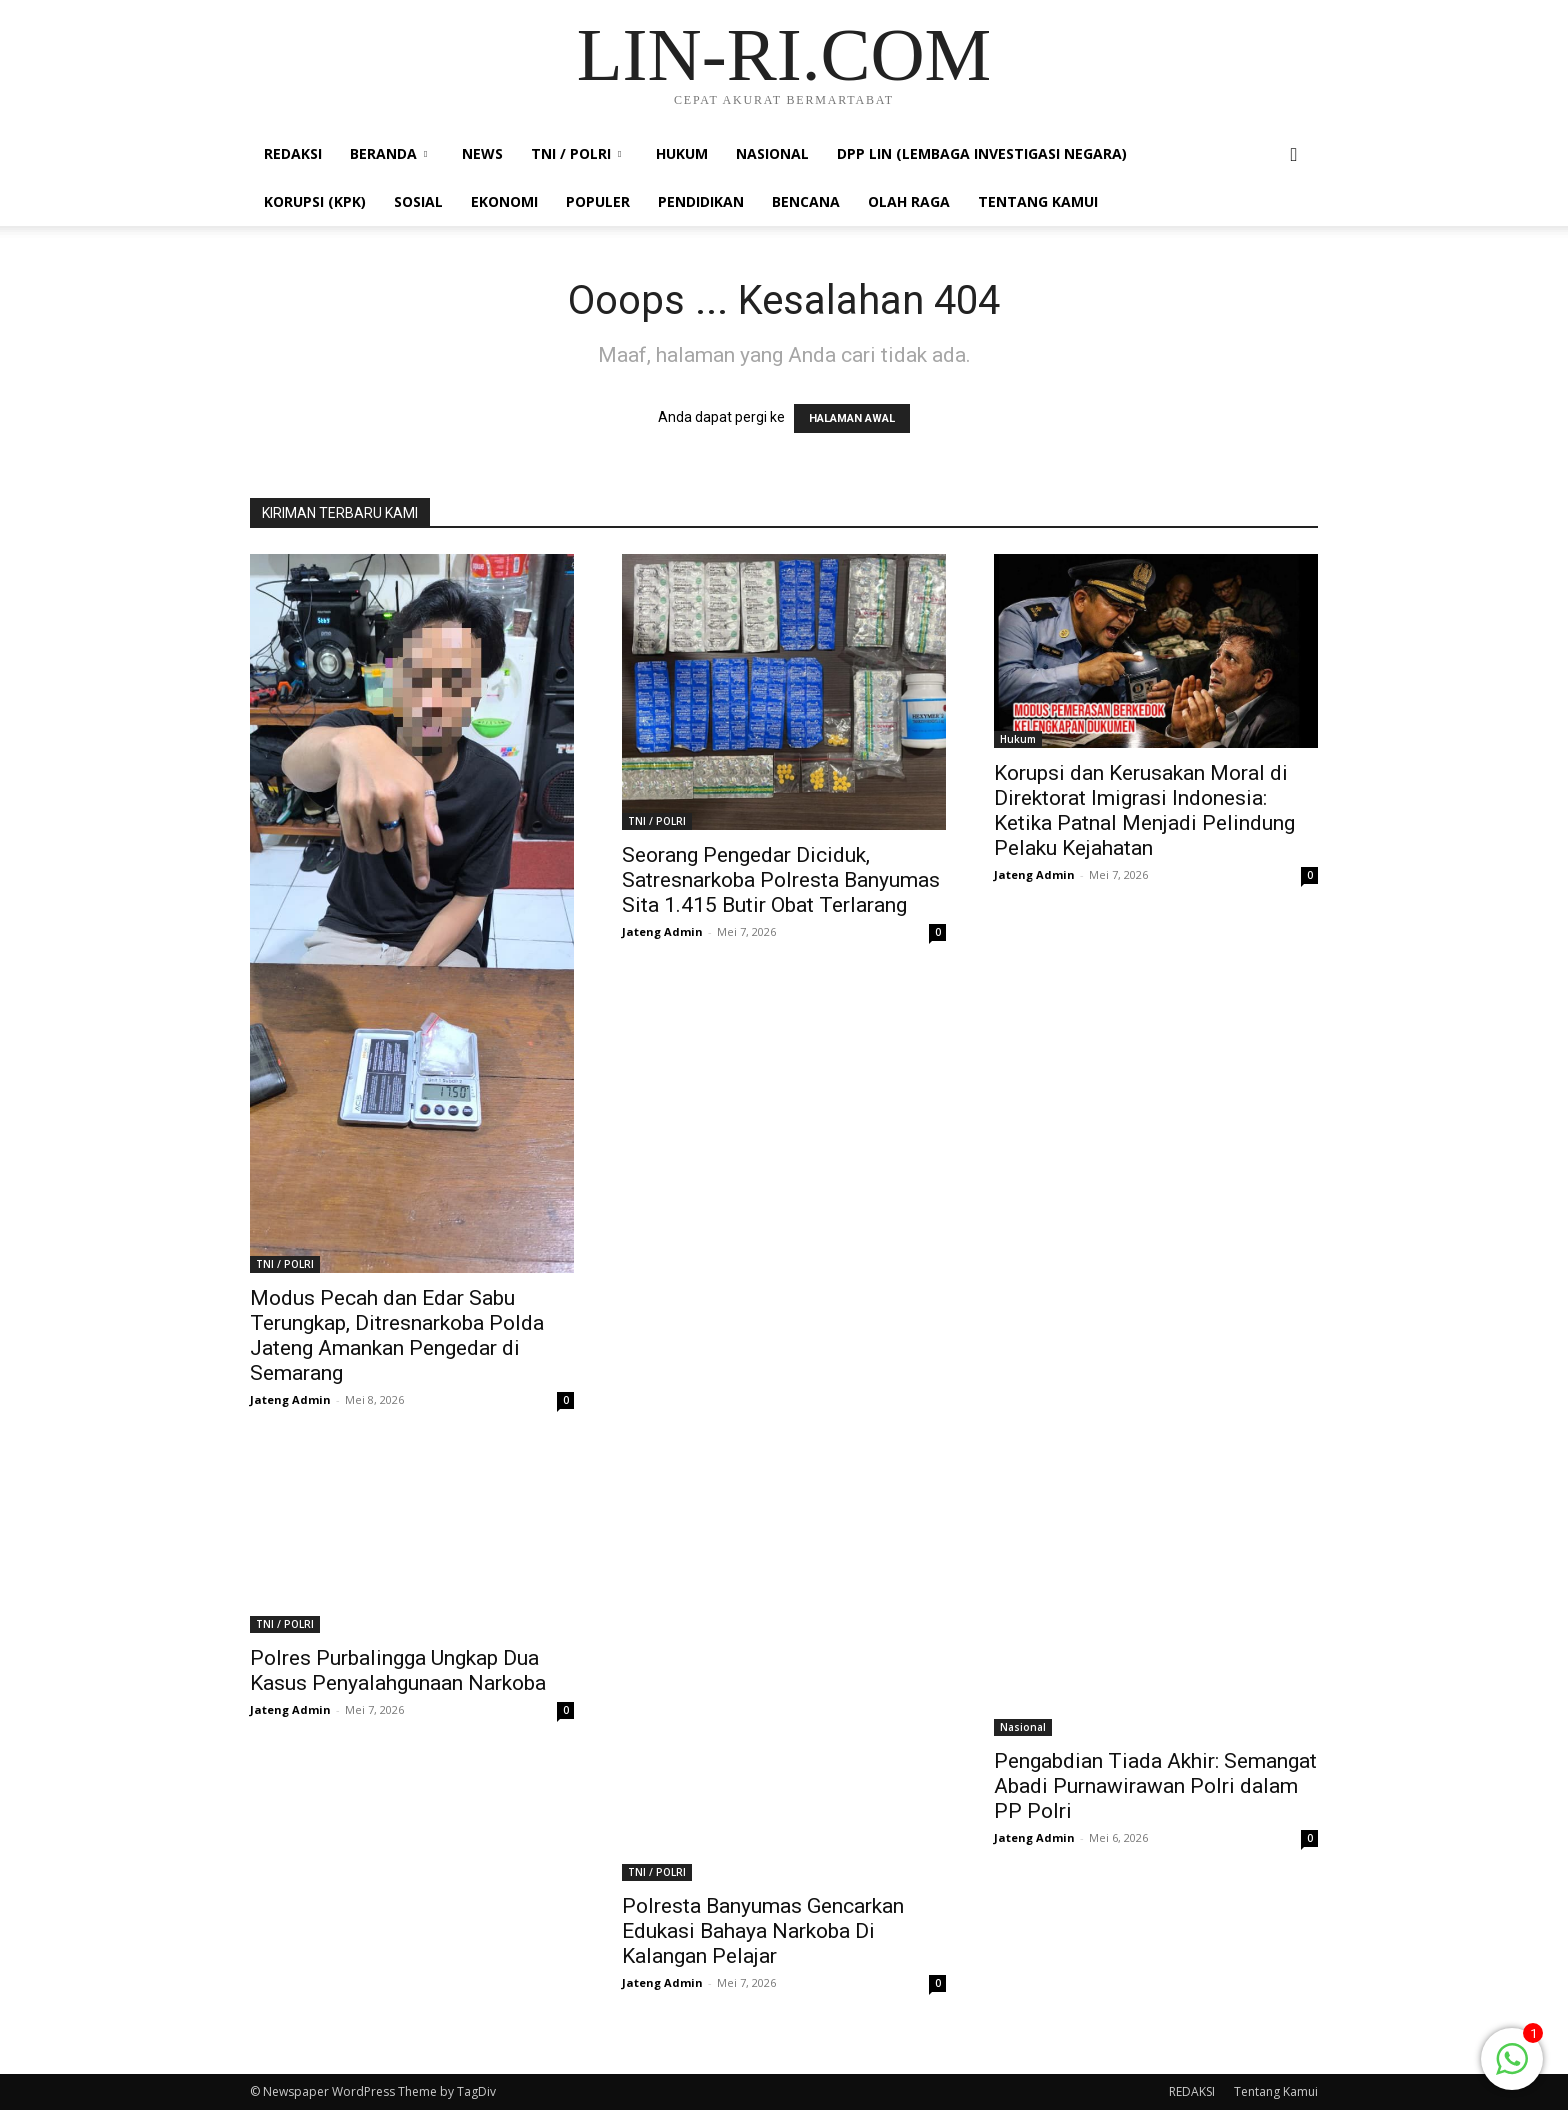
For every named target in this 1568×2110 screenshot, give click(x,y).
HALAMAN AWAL (852, 418)
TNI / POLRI (576, 153)
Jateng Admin (290, 1399)
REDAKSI (293, 153)
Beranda (388, 153)
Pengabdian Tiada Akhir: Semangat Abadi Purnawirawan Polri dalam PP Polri (1155, 1786)
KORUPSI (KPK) (315, 201)
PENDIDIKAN (701, 201)
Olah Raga (909, 201)
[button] (1294, 155)
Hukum (682, 153)
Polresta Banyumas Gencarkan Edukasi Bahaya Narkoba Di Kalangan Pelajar (763, 1931)
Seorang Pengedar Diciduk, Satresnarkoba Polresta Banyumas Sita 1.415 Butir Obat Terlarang (781, 880)
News (482, 153)
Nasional (772, 153)
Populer (598, 201)
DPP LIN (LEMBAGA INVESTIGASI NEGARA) (982, 153)
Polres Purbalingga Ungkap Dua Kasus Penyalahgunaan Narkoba (398, 1670)
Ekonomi (504, 201)
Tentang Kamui (1038, 201)
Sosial (418, 201)
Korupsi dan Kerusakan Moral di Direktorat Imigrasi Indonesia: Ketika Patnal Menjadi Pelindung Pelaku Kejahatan (1144, 810)
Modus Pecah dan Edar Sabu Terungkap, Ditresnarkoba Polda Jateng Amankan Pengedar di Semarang (397, 1335)
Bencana (806, 201)
